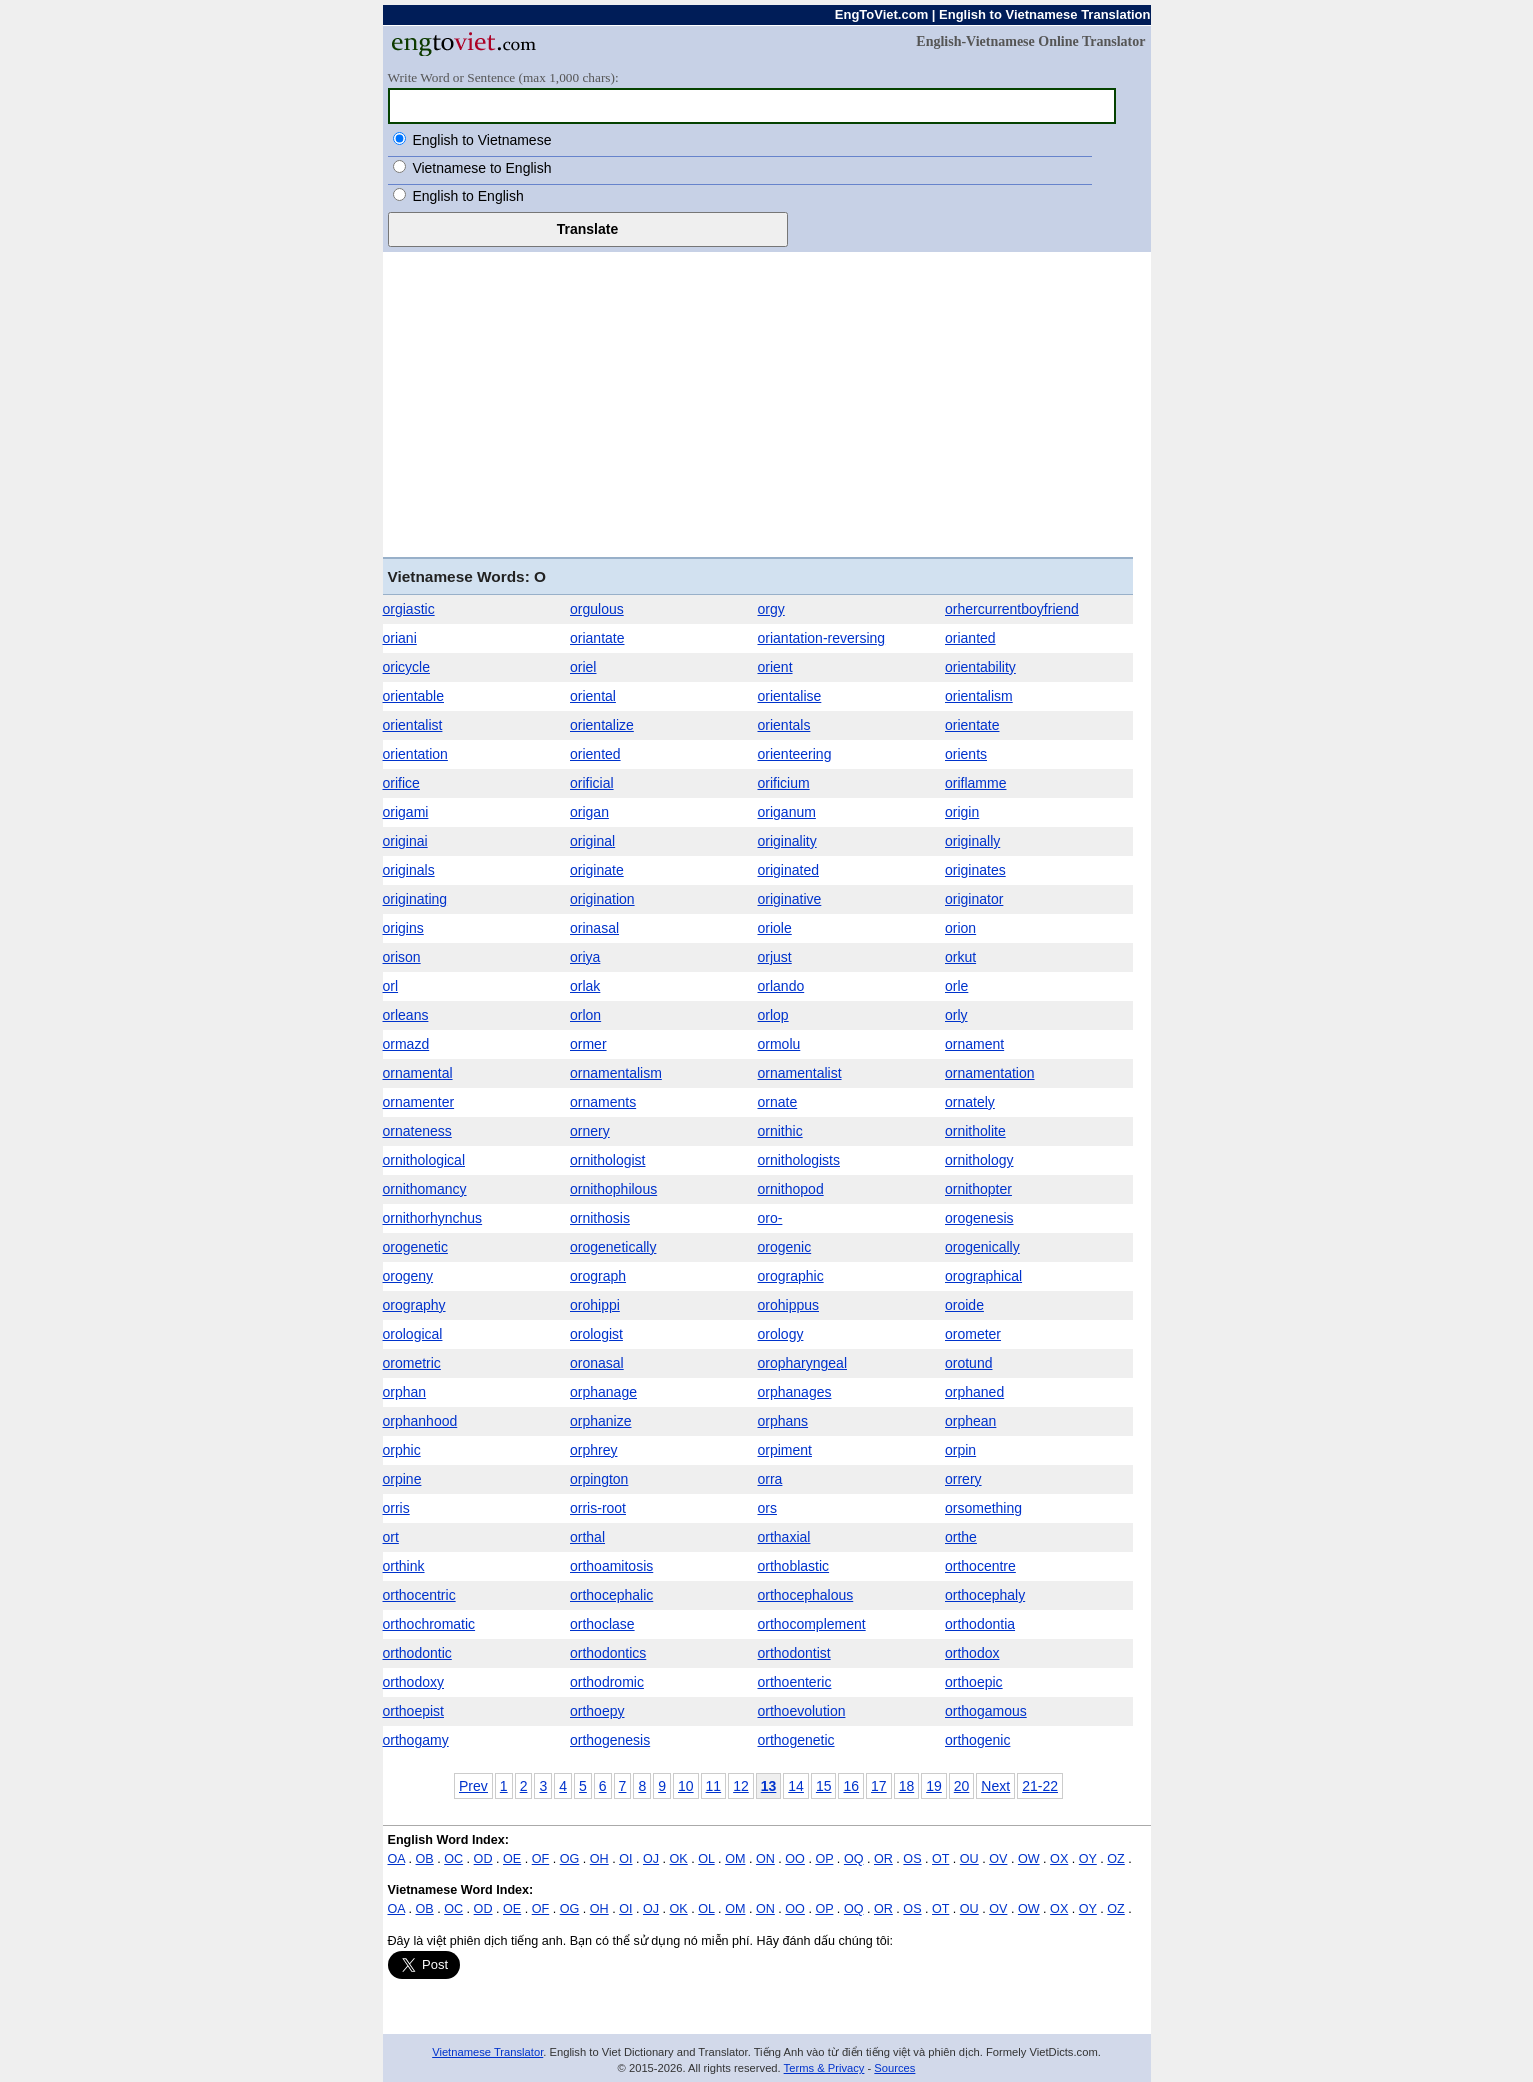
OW (1029, 1859)
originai (405, 841)
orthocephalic (611, 1595)
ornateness (417, 1131)
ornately (970, 1102)
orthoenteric (795, 1682)
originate (597, 870)
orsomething (983, 1508)
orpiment (785, 1450)
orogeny (408, 1276)
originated (789, 870)
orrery (963, 1479)
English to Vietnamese (481, 140)
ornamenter (419, 1102)
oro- (770, 1218)
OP (824, 1859)
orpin (960, 1450)
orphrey (593, 1450)
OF (541, 1859)
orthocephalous (806, 1595)
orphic (402, 1450)
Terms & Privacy (824, 2068)
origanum (787, 812)
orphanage (603, 1392)
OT (940, 1859)
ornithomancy (425, 1189)
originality (787, 841)
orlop (773, 1015)
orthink (404, 1566)
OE (512, 1859)
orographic (791, 1276)
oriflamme (975, 783)
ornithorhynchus (433, 1218)
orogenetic (415, 1247)
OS (912, 1859)
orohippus (789, 1305)
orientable (414, 696)
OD (483, 1859)
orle (956, 986)
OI (625, 1859)
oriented (595, 754)
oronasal (597, 1363)
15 (824, 1786)
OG (570, 1859)
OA (397, 1859)
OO (795, 1859)
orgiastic (409, 609)
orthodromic (607, 1682)
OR (883, 1859)
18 (907, 1786)
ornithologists (799, 1160)
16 (851, 1786)
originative (790, 899)
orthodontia (980, 1624)
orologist (596, 1334)
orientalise (790, 696)
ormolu (779, 1044)
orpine (402, 1479)
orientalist (413, 725)
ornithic (780, 1131)
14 (796, 1786)
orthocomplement (812, 1624)
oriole (775, 928)
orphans (783, 1421)
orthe (961, 1537)
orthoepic (974, 1682)
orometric (412, 1363)
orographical (983, 1276)
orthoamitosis (611, 1566)
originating (415, 899)
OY (1088, 1859)
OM (735, 1859)
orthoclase (602, 1624)
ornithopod (791, 1189)
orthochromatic (429, 1624)
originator (974, 899)
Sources (894, 2068)
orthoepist (413, 1711)
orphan (405, 1392)
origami (406, 812)
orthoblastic (794, 1566)
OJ (651, 1859)
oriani (400, 638)
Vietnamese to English (481, 168)
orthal (587, 1537)
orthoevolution (802, 1711)
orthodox (972, 1653)
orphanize (601, 1421)
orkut (960, 957)
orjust (775, 957)
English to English (467, 196)
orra (770, 1479)
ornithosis (600, 1218)
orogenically (982, 1247)
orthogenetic (796, 1740)
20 (962, 1786)
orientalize (602, 725)
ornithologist (608, 1160)
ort (391, 1537)
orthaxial (784, 1537)
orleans (406, 1015)
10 (686, 1786)
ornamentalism (616, 1073)
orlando (781, 986)
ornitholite (975, 1131)
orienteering (795, 754)
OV (998, 1859)
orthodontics (608, 1653)
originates (975, 870)
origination (602, 899)
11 (714, 1786)
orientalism (979, 696)
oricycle (406, 667)
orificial (592, 783)
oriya (585, 957)
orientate (972, 725)
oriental (593, 696)
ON (765, 1859)
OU (969, 1859)
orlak (585, 986)
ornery (590, 1131)
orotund (968, 1363)
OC (453, 1859)
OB (425, 1859)
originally (972, 841)
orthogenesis (610, 1740)
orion (960, 928)
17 (879, 1786)
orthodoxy (413, 1682)
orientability (980, 667)
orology (781, 1334)
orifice (401, 783)
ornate (778, 1102)
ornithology (979, 1160)
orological (413, 1334)
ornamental (418, 1073)
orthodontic (417, 1653)
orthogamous (986, 1711)
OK (679, 1859)
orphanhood (420, 1421)
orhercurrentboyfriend (1012, 609)
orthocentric (419, 1595)
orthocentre (980, 1566)
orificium (784, 783)
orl (391, 986)
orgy (771, 609)
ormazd (406, 1044)
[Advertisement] (767, 402)
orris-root (598, 1508)
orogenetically (613, 1247)
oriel (583, 667)
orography (414, 1305)
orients (966, 754)
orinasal (594, 928)
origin (962, 812)
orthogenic (977, 1740)
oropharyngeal (803, 1363)
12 (741, 1786)
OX (1059, 1859)
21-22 (1040, 1786)
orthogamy (416, 1740)
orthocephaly (985, 1595)
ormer (588, 1044)
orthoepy (597, 1711)
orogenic (785, 1247)
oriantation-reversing (822, 638)
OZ (1116, 1859)
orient (775, 667)
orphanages (795, 1392)
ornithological (424, 1160)
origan (589, 812)
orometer (973, 1334)
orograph (598, 1276)
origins (403, 928)
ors (767, 1508)
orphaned (974, 1392)
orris (396, 1508)
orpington (599, 1479)
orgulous (597, 609)
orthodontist (794, 1653)
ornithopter (978, 1189)
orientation (415, 754)
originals (409, 870)
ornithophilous (613, 1189)
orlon (585, 1015)
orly (956, 1015)
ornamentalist (800, 1073)
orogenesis (979, 1218)
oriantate (597, 638)
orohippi (595, 1305)
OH (599, 1859)
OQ (854, 1859)
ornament (974, 1044)
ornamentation (990, 1073)
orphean (970, 1421)
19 (934, 1786)
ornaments (603, 1102)
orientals (784, 725)
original (592, 841)
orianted (970, 638)
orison (402, 957)
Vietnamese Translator (487, 2052)
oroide (964, 1305)
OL (706, 1859)
